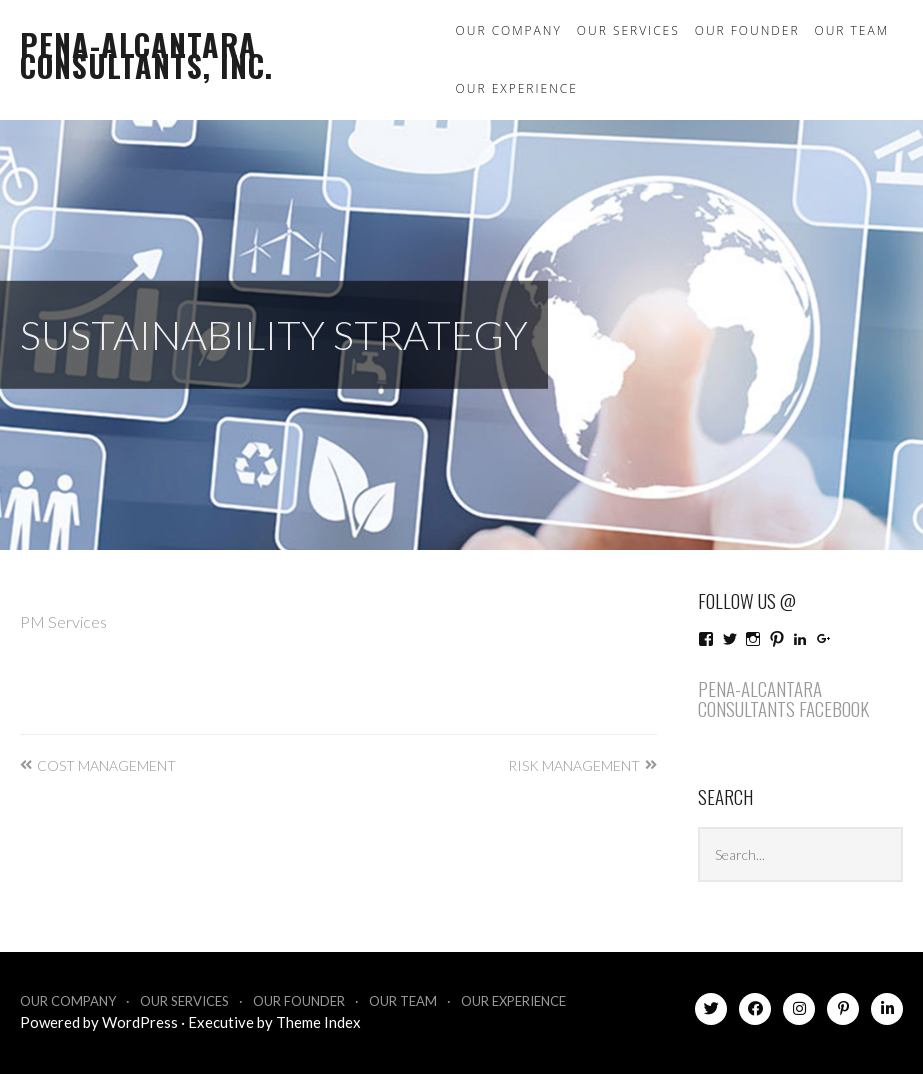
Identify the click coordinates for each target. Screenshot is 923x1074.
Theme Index (318, 1022)
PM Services (63, 621)
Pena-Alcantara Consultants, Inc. (146, 55)
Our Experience (517, 88)
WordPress (140, 1022)
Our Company (509, 30)
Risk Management (574, 765)
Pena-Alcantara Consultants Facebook (783, 698)
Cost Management (106, 765)
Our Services (628, 30)
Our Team (852, 30)
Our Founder (747, 30)
